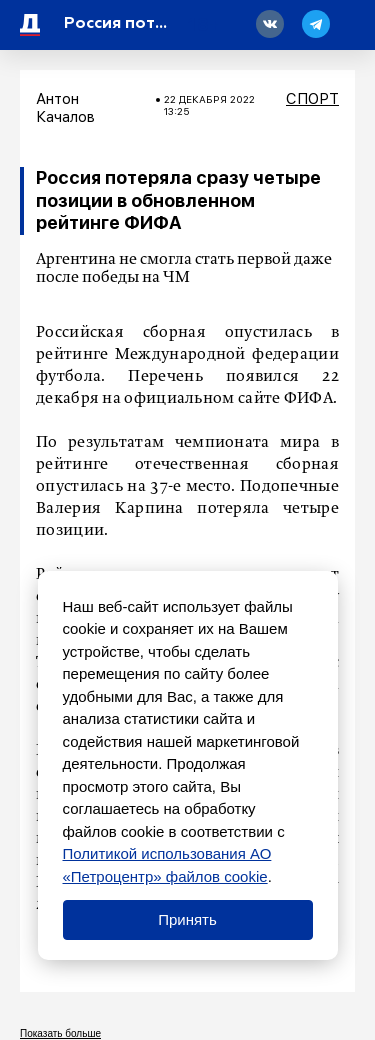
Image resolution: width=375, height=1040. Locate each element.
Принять (187, 919)
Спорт (312, 99)
